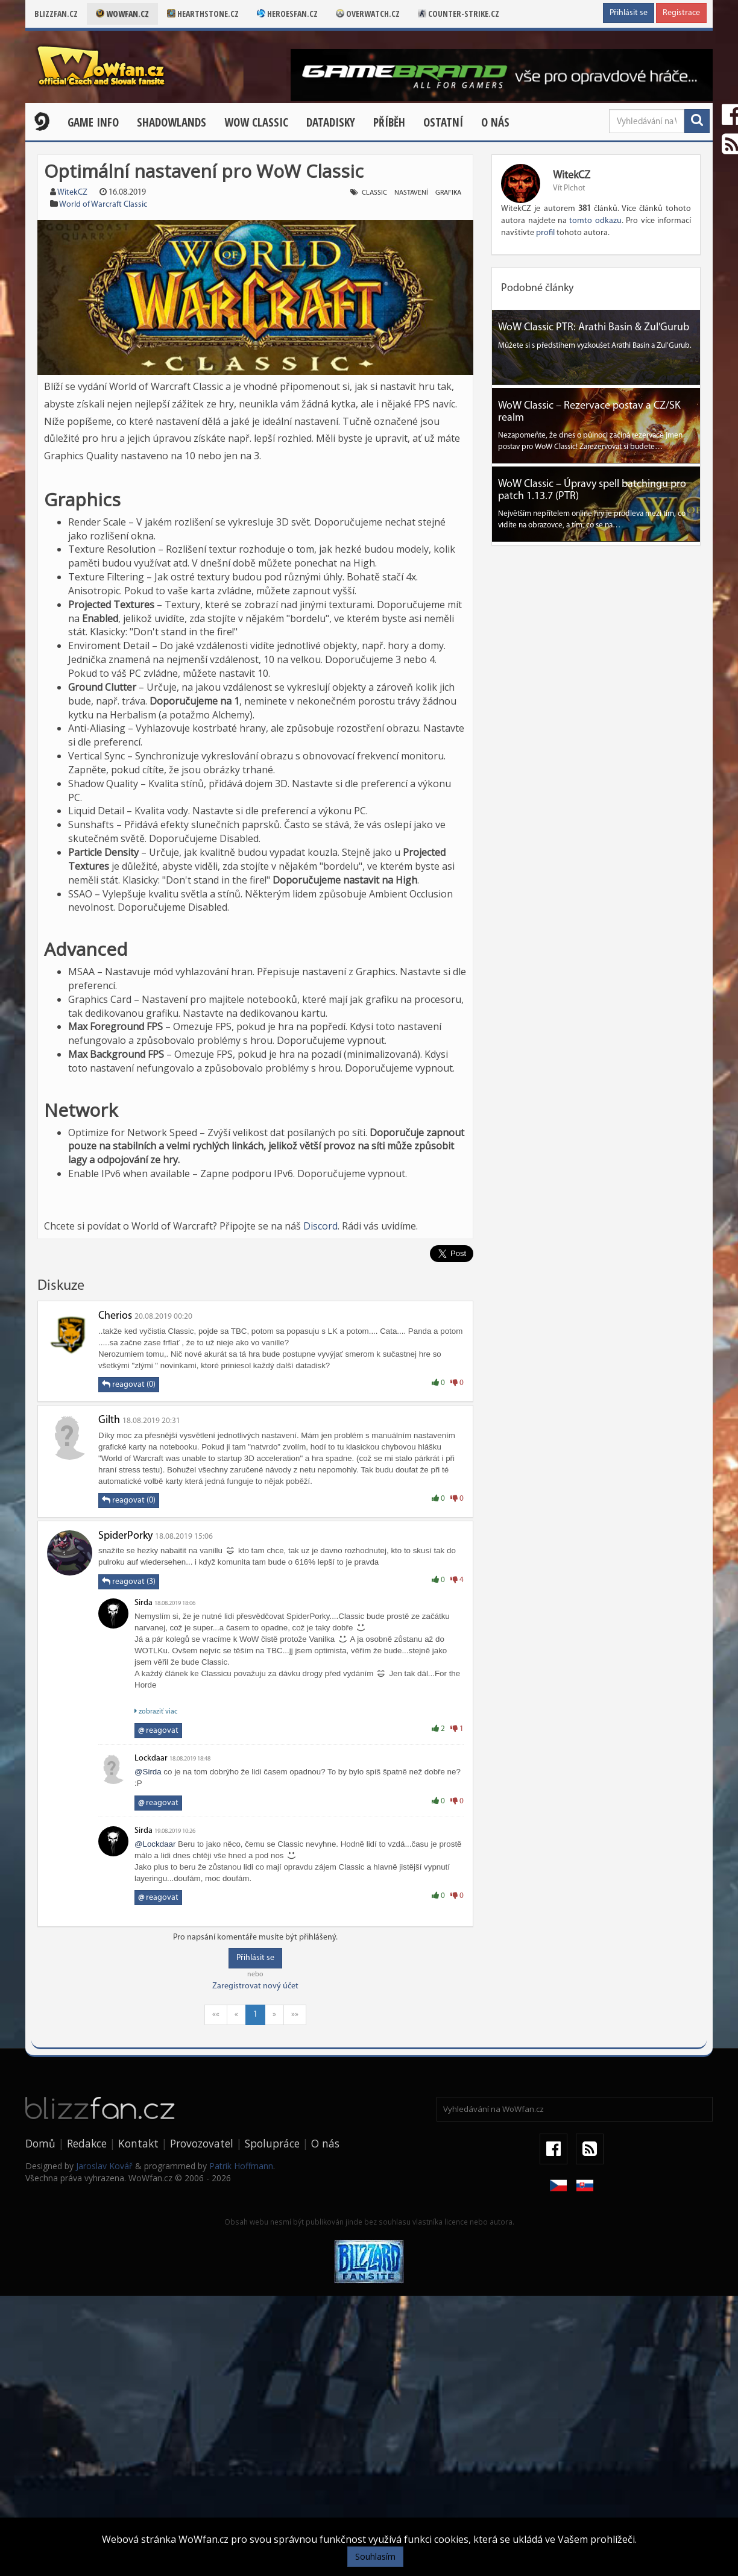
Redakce (87, 2143)
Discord (320, 1226)
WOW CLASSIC (256, 122)
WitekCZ (72, 192)
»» (294, 2014)
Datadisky (330, 122)
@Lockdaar (154, 1844)
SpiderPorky (125, 1536)
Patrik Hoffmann (241, 2166)
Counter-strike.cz (458, 13)
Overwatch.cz (368, 13)
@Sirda (148, 1771)
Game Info (93, 122)
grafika (448, 192)
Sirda (143, 1602)
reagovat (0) (129, 1384)
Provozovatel (201, 2143)
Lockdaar (151, 1758)
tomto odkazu (595, 220)
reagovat (158, 1730)
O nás (495, 122)
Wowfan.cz (122, 13)
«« (215, 2014)
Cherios (115, 1316)
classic (374, 192)
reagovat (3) (129, 1581)
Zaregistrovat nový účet (255, 1986)
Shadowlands (171, 122)
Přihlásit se (629, 12)
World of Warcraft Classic (103, 204)
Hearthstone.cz (203, 13)
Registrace (681, 12)
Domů (40, 2143)
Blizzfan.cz (56, 13)
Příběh (389, 122)
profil (545, 232)
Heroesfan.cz (287, 13)
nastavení (411, 192)
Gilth (109, 1420)
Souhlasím (375, 2556)
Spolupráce (272, 2143)
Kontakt (138, 2143)
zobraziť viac (155, 1711)
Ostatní (443, 122)
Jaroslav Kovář (104, 2166)
